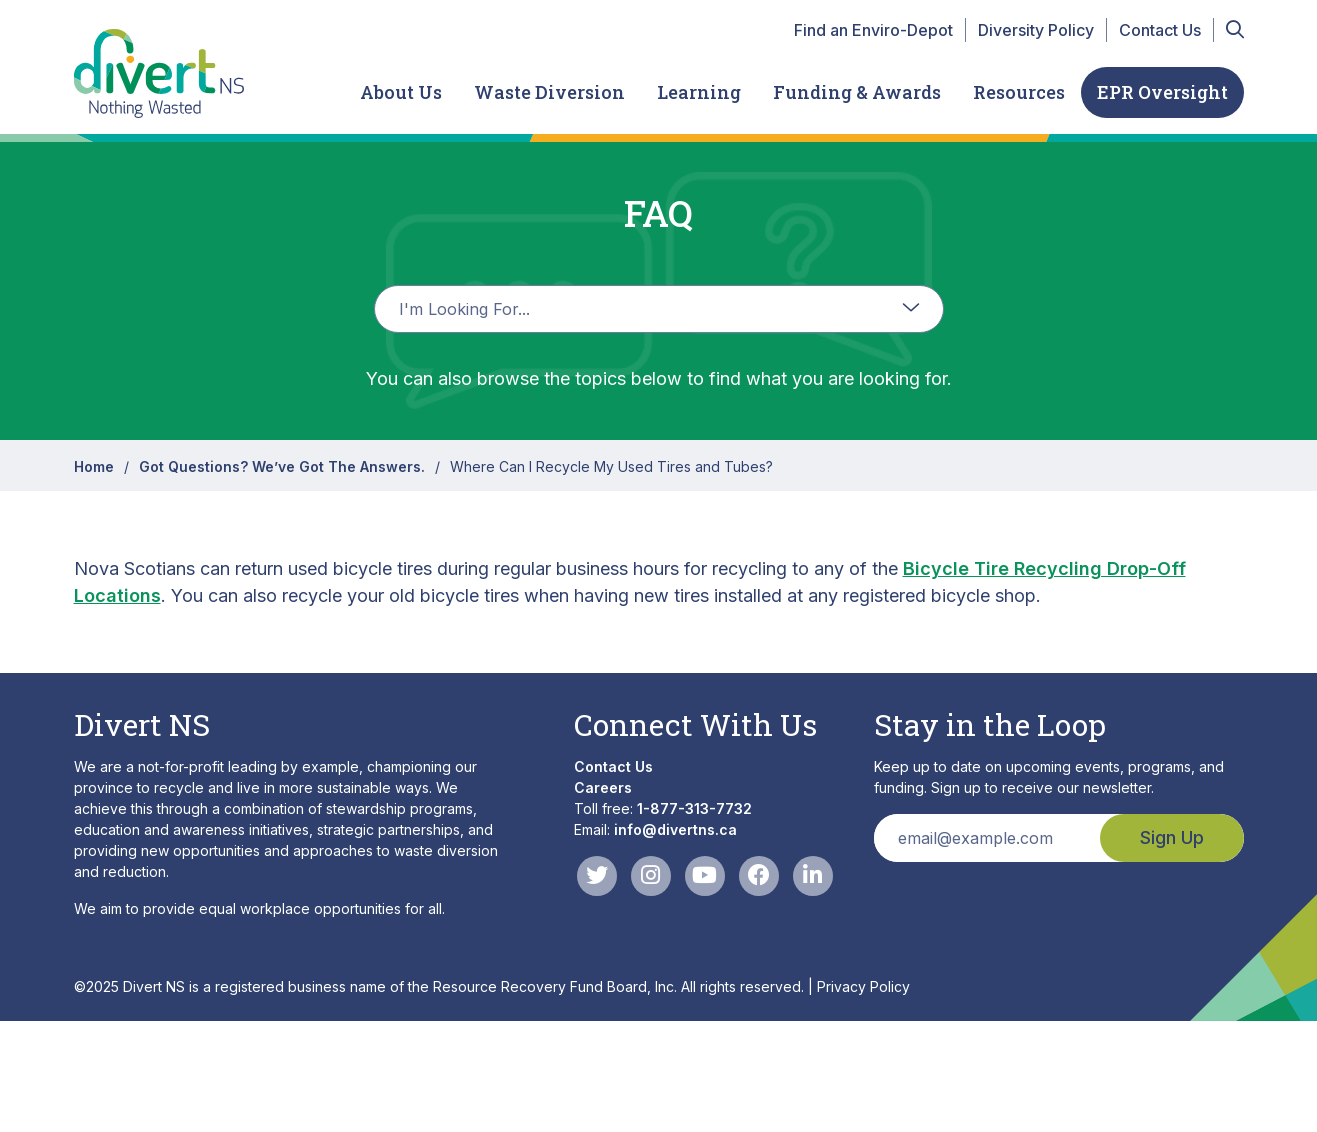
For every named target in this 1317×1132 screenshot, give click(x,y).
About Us (401, 92)
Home (94, 466)
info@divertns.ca (675, 829)
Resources (1019, 92)
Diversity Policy (1036, 30)
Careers (603, 787)
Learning (699, 92)
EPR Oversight (1162, 92)
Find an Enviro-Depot (873, 30)
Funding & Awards (857, 92)
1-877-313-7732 (694, 808)
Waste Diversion (549, 92)
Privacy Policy (863, 986)
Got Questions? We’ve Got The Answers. (282, 466)
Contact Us (1160, 30)
